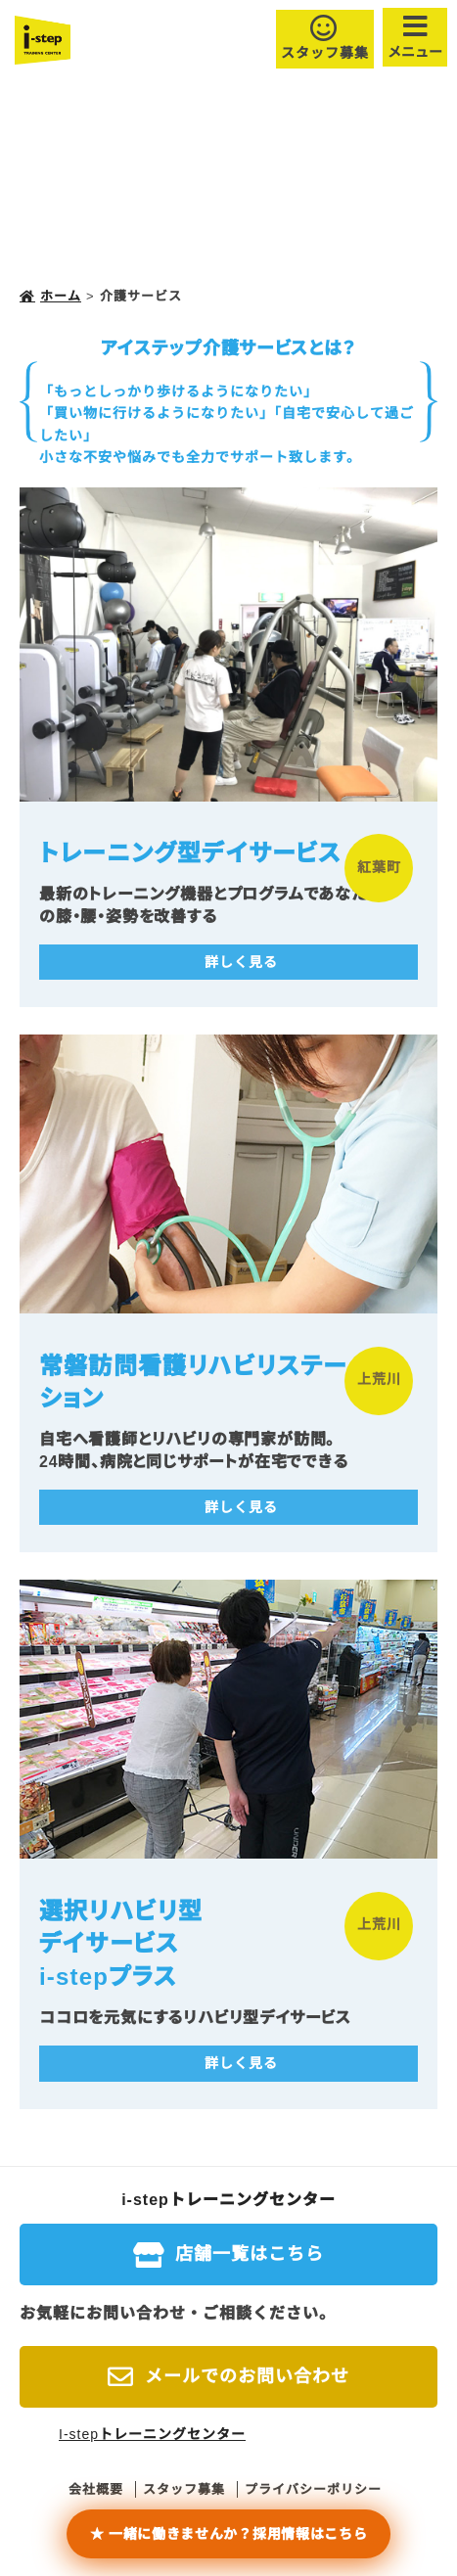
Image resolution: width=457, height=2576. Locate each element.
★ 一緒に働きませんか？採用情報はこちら (229, 2534)
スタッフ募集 (325, 53)
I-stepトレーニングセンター (152, 2434)
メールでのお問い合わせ (247, 2376)
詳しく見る (241, 962)
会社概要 (96, 2489)
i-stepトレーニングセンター (228, 2199)
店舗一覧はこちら (249, 2254)
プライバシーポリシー (313, 2489)
